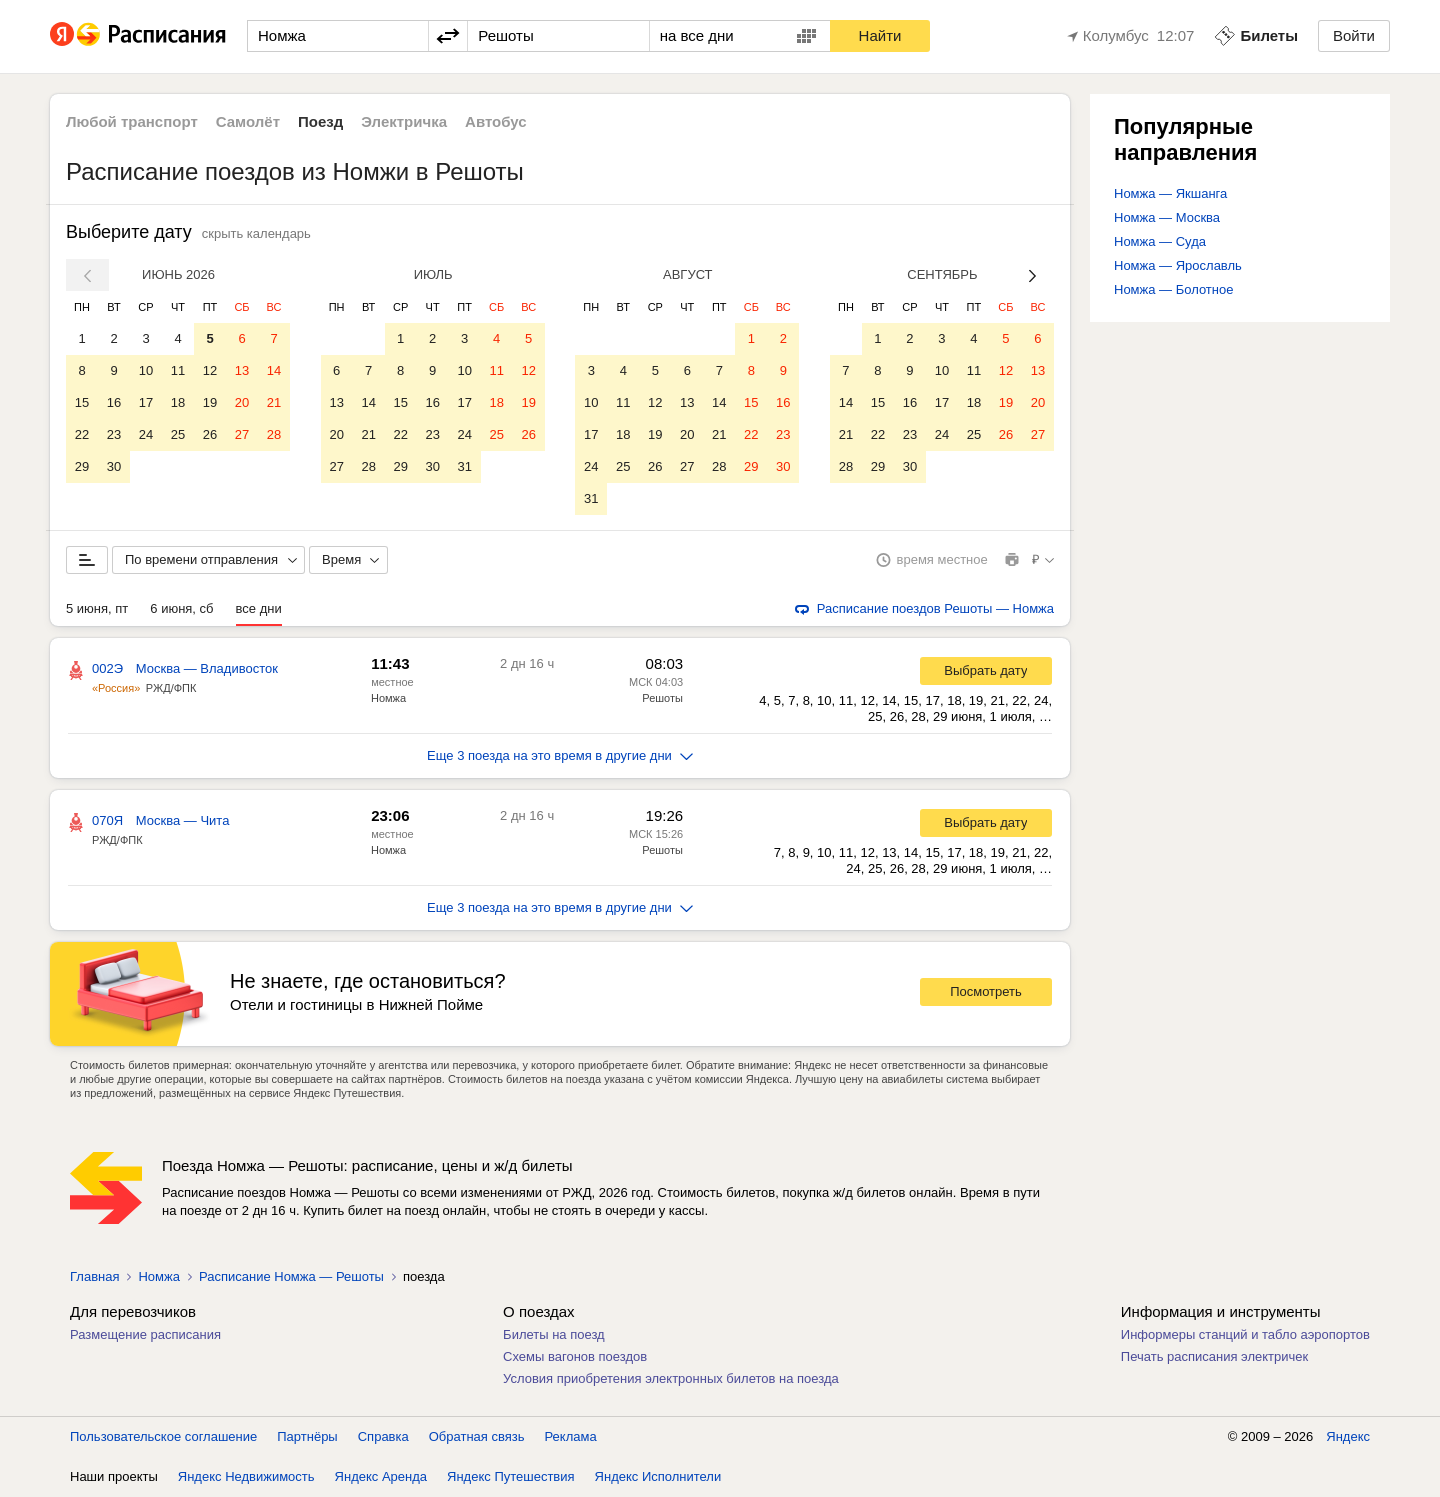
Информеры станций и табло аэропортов (1245, 1334)
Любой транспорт (132, 121)
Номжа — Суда (1160, 241)
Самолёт (248, 121)
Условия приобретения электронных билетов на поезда (671, 1378)
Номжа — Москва (1167, 217)
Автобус (496, 121)
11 (178, 370)
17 (146, 402)
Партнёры (307, 1436)
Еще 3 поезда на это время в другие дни (560, 755)
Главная (94, 1276)
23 (114, 434)
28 (274, 434)
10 (146, 370)
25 (178, 434)
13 (242, 370)
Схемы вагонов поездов (575, 1356)
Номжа (388, 698)
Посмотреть (986, 991)
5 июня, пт (97, 608)
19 (210, 402)
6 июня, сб (181, 608)
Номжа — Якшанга (1170, 193)
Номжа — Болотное (1173, 289)
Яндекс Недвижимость (246, 1476)
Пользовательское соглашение (163, 1436)
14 (274, 370)
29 (82, 466)
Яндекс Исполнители (658, 1476)
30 (114, 466)
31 (464, 466)
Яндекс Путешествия (511, 1476)
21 (274, 402)
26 (210, 434)
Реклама (571, 1436)
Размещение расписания (145, 1334)
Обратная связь (477, 1436)
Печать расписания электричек (1214, 1356)
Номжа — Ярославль (1178, 265)
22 (82, 434)
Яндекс (1348, 1436)
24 (146, 434)
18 (178, 402)
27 (242, 434)
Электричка (404, 121)
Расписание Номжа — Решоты (291, 1276)
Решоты (662, 698)
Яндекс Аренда (381, 1476)
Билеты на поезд (554, 1334)
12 (210, 370)
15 (82, 402)
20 (242, 402)
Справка (383, 1436)
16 (114, 402)
